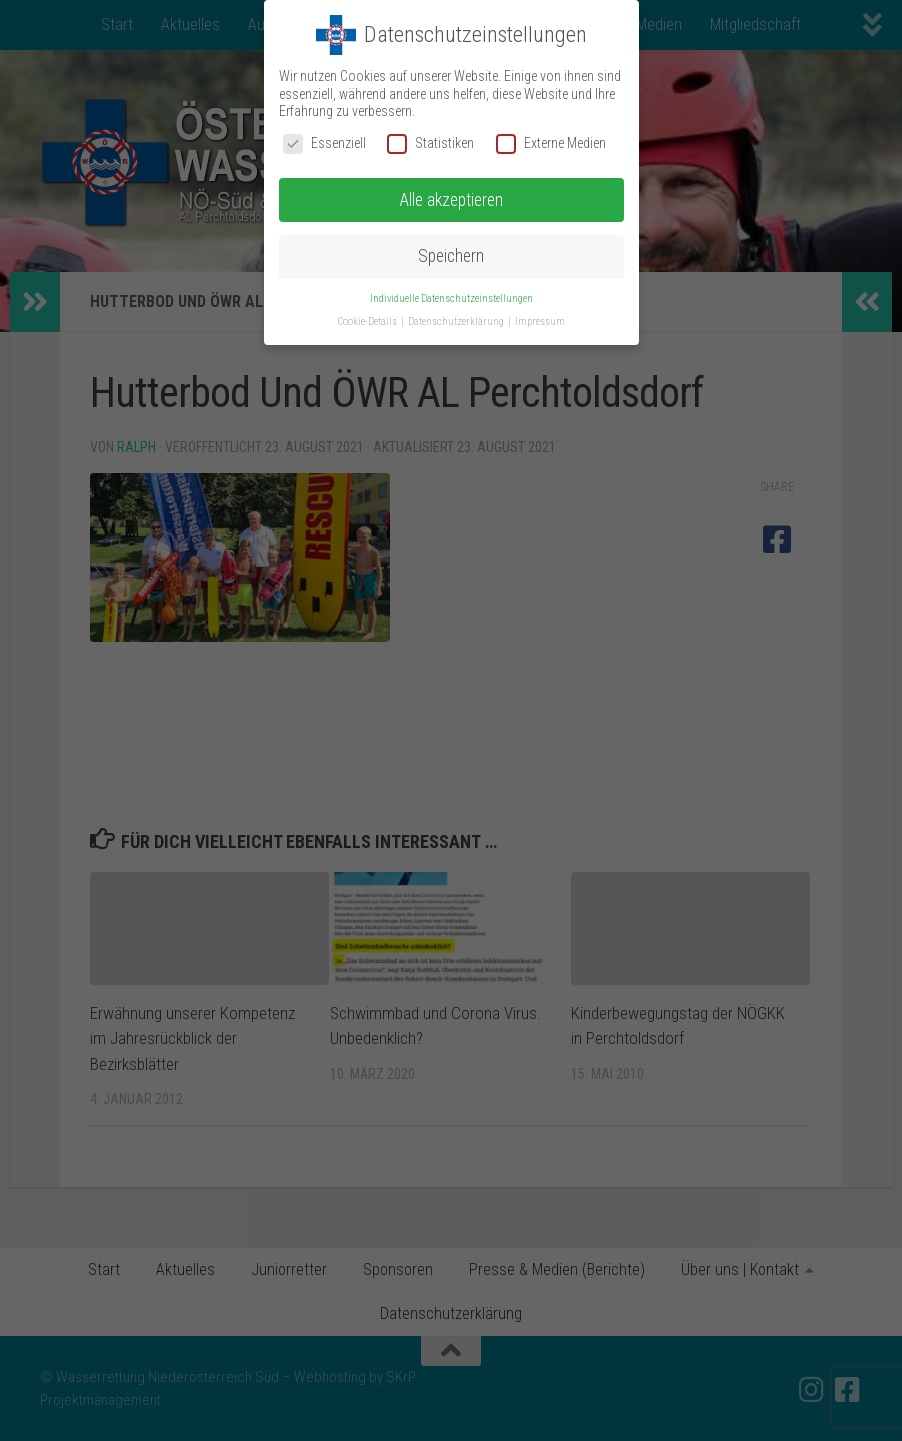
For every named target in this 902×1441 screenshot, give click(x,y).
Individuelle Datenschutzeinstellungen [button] (451, 298)
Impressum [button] (540, 321)
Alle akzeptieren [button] (451, 200)
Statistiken (430, 143)
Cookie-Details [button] (368, 321)
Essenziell (324, 143)
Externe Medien (551, 143)
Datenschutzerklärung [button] (457, 321)
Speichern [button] (451, 256)
